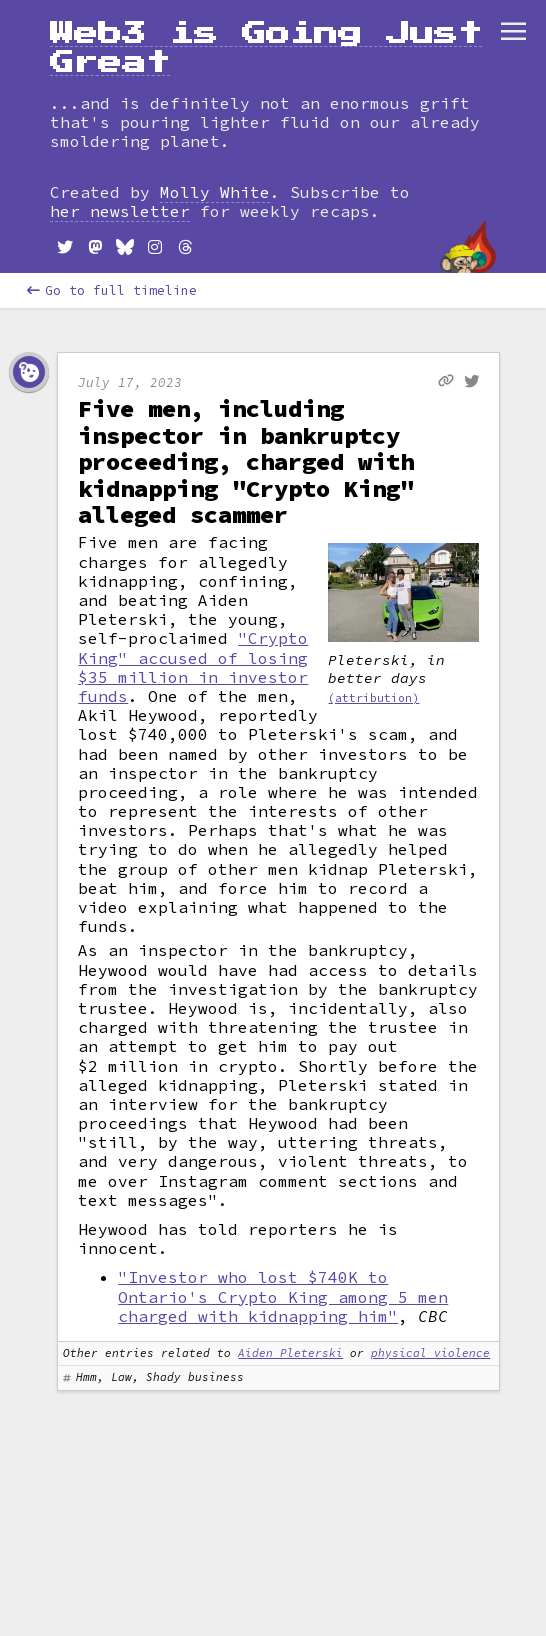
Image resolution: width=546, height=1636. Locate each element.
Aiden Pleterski (290, 1353)
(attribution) (373, 698)
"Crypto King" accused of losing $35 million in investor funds (193, 667)
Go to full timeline (112, 290)
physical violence (430, 1353)
